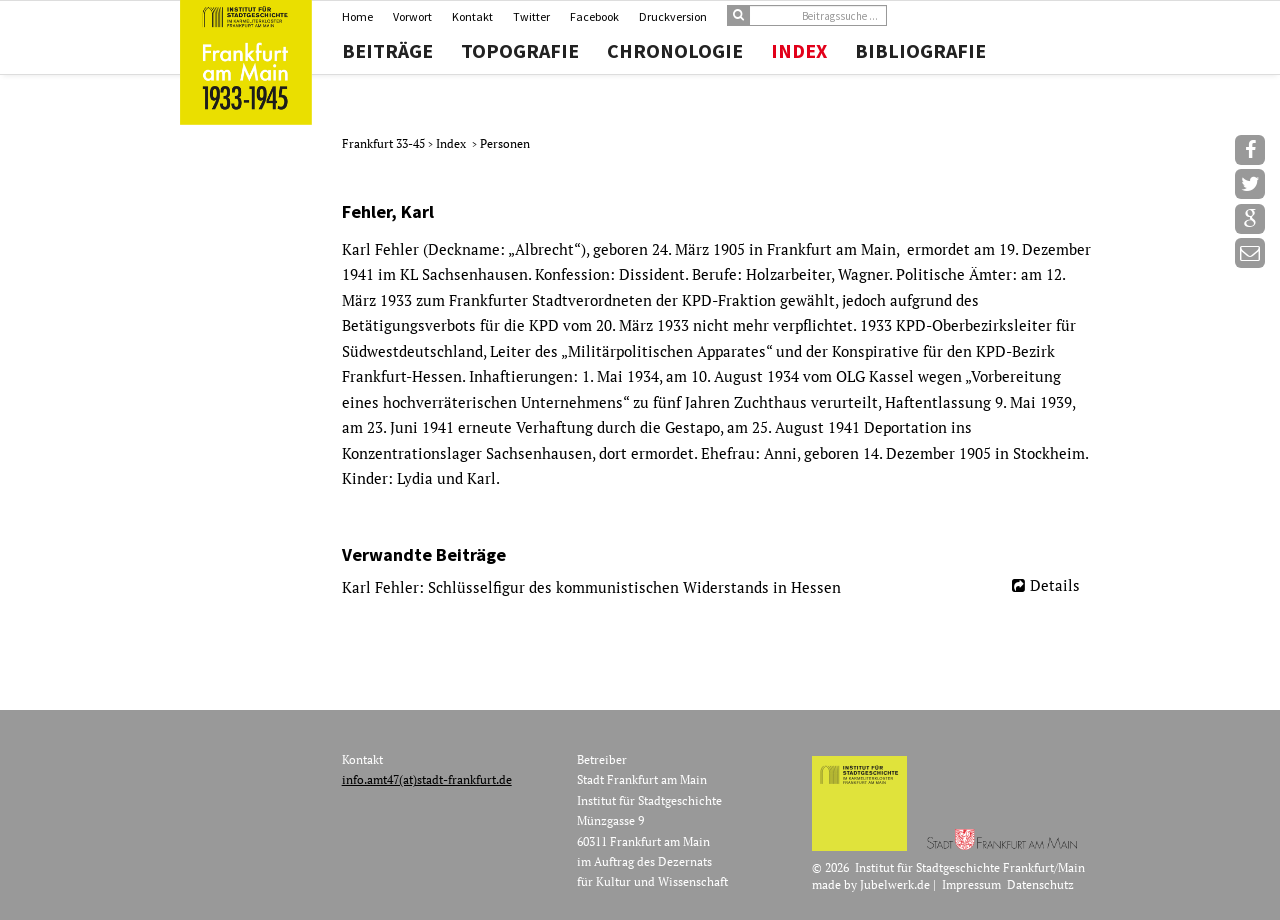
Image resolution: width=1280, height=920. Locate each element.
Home (357, 16)
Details (1055, 585)
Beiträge (387, 51)
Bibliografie (920, 51)
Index (799, 51)
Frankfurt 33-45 (385, 143)
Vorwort (412, 16)
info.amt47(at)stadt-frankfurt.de (427, 779)
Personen (505, 143)
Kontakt (472, 16)
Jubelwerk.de (895, 884)
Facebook (594, 16)
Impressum (971, 884)
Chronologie (675, 51)
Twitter (531, 16)
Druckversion (673, 16)
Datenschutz (1040, 884)
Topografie (520, 51)
